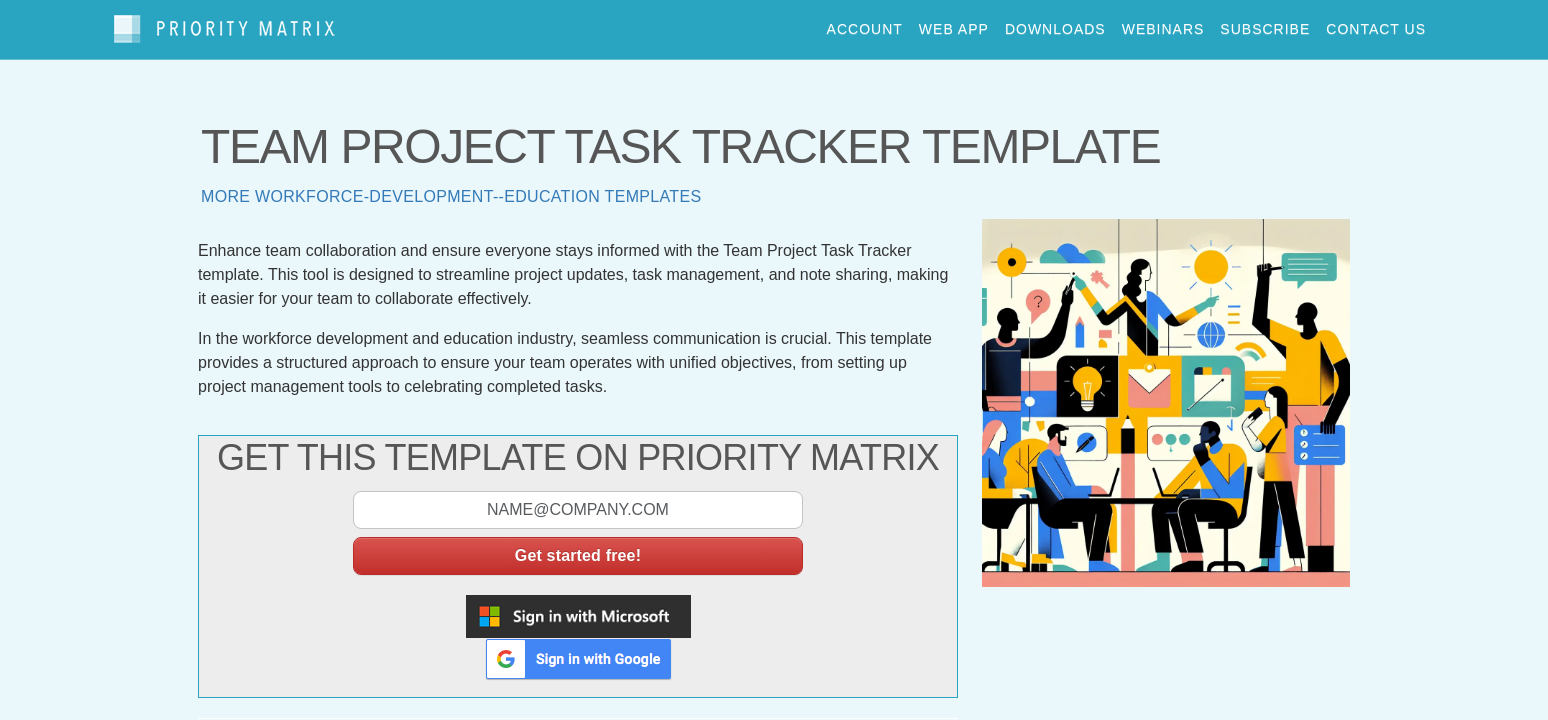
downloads (1055, 24)
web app (954, 24)
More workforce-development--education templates (451, 187)
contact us (1376, 24)
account (865, 24)
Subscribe (1265, 24)
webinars (1163, 24)
